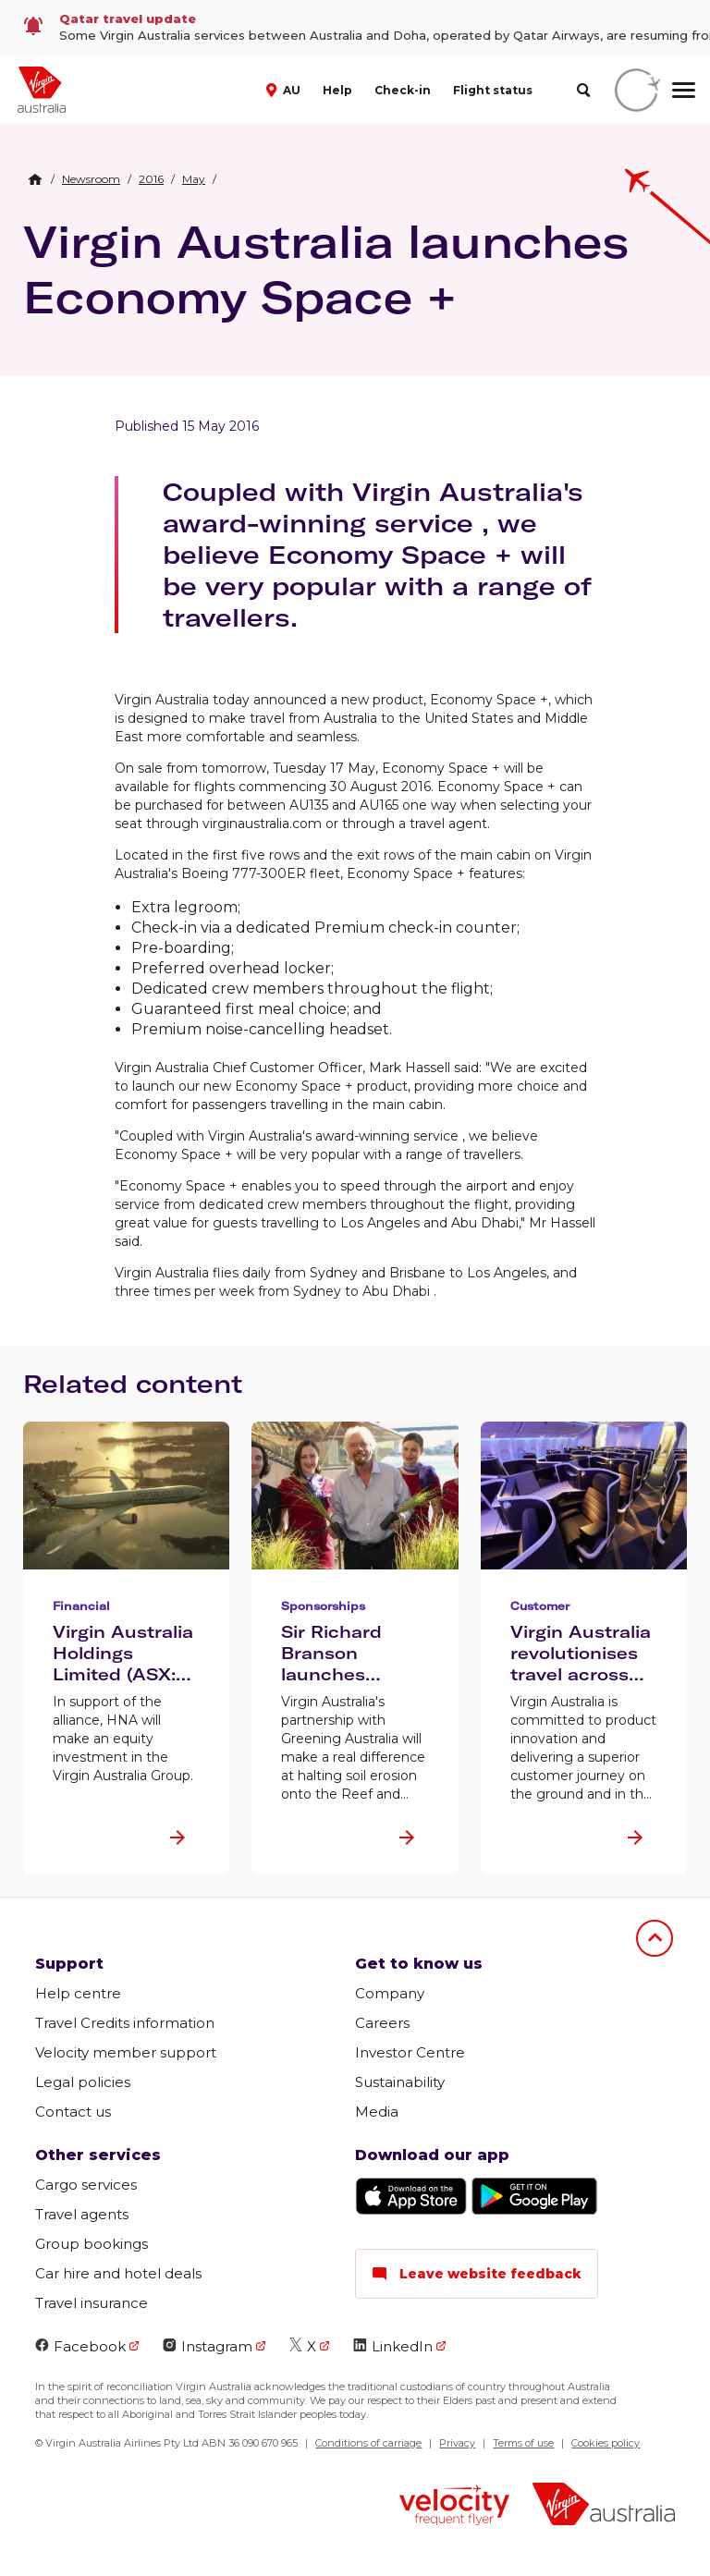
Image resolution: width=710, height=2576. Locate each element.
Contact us (73, 2111)
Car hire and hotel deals (118, 2273)
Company (389, 1993)
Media (376, 2111)
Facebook (80, 2346)
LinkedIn (393, 2346)
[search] (583, 90)
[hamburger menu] (683, 90)
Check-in (402, 90)
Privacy (457, 2442)
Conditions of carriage (368, 2442)
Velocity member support (125, 2052)
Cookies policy (605, 2442)
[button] (285, 89)
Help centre (78, 1993)
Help (337, 90)
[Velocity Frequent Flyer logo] (454, 2507)
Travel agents (82, 2214)
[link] (355, 28)
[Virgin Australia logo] (603, 2506)
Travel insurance (91, 2303)
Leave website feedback (476, 2273)
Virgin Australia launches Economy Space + (326, 269)
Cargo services (86, 2184)
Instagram (207, 2346)
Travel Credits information (124, 2023)
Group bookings (91, 2243)
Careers (382, 2023)
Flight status (492, 90)
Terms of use (523, 2442)
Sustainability (400, 2082)
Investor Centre (410, 2052)
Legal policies (82, 2082)
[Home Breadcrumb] (35, 179)
